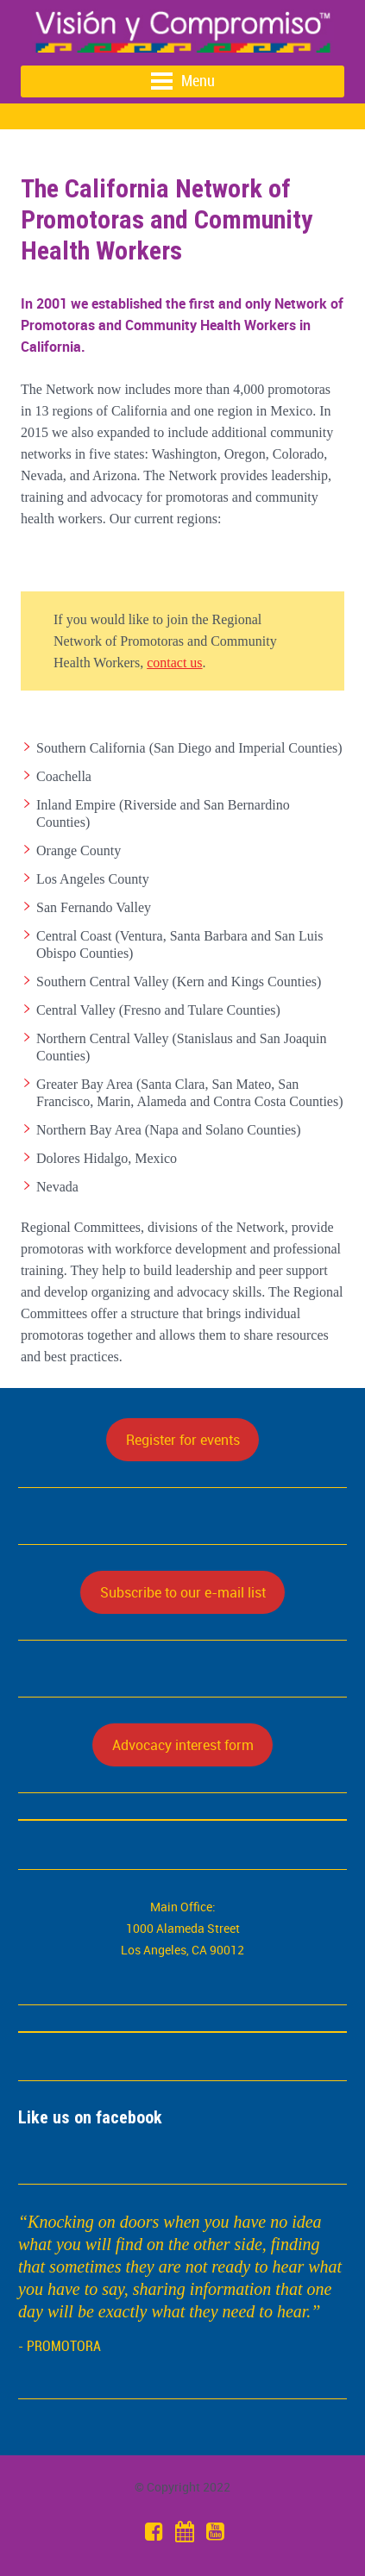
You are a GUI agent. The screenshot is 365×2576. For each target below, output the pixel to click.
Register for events (183, 1439)
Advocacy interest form (183, 1744)
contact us (174, 662)
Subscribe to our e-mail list (183, 1592)
